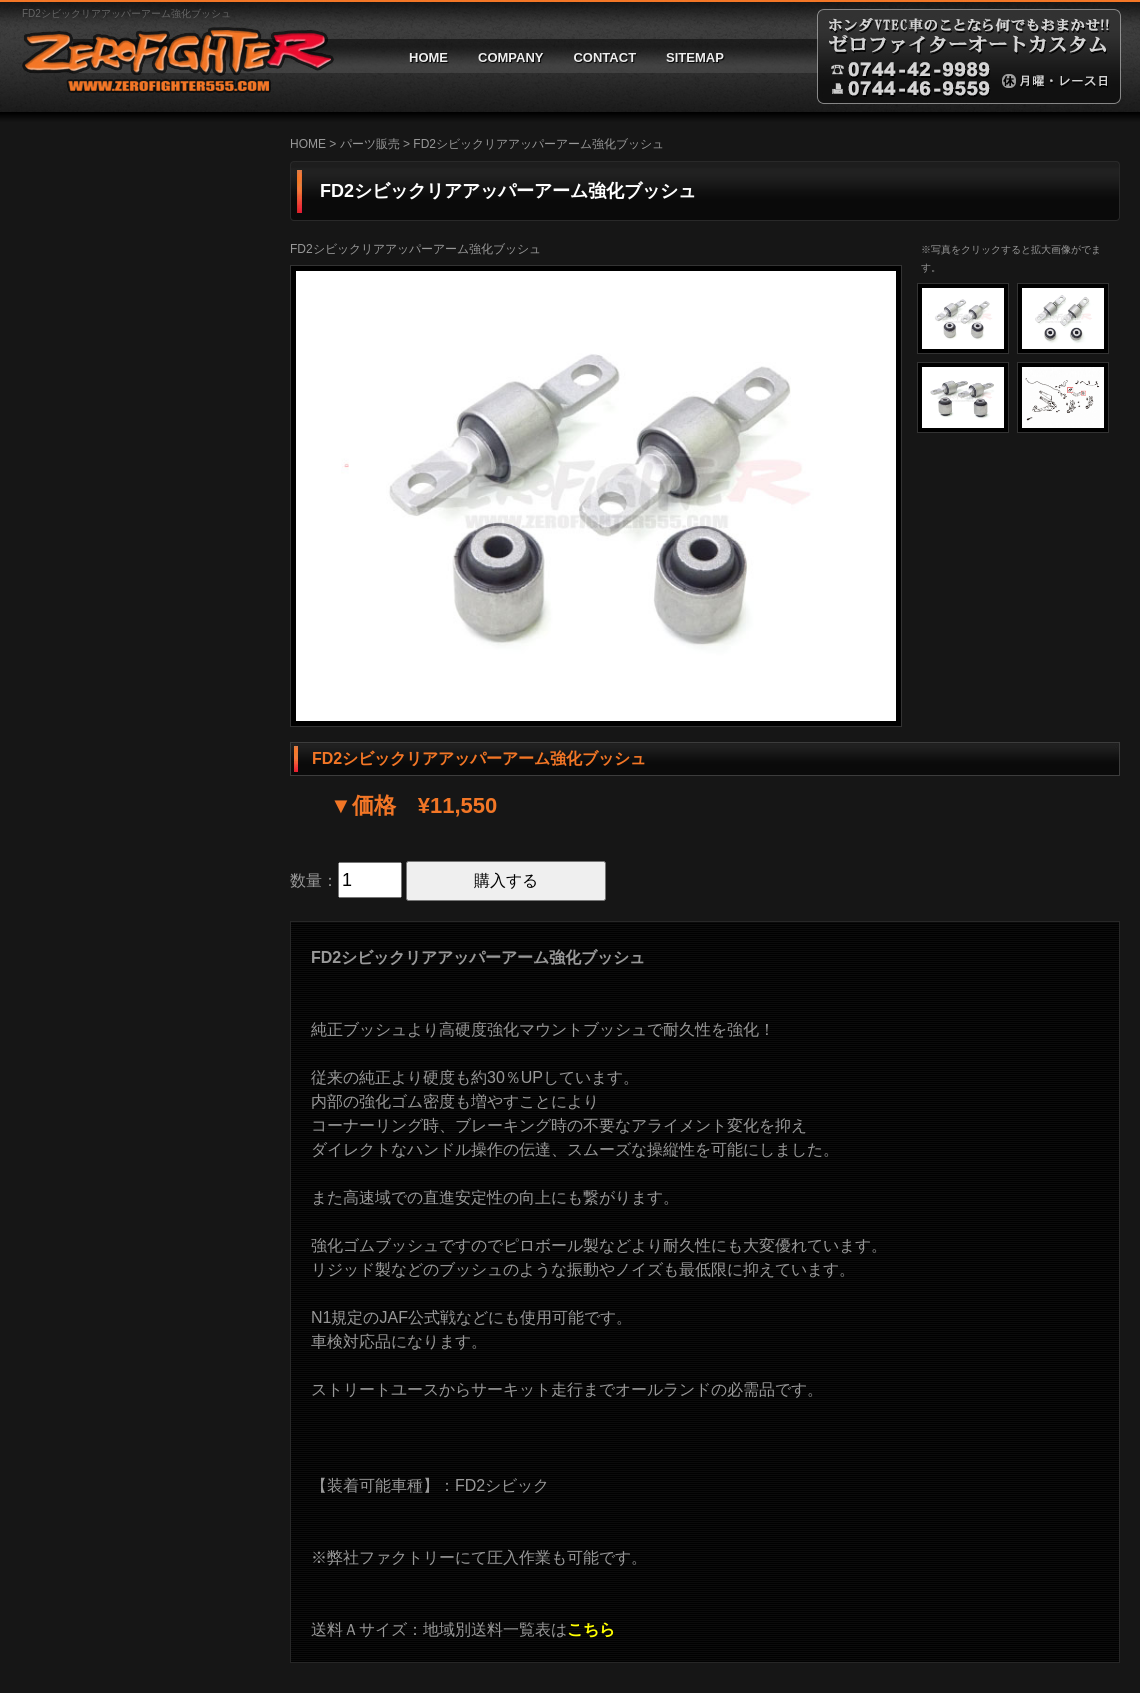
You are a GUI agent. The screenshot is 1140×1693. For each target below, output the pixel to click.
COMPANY (510, 57)
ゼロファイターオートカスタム (170, 56)
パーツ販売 (370, 144)
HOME (428, 57)
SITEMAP (695, 57)
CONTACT (604, 57)
